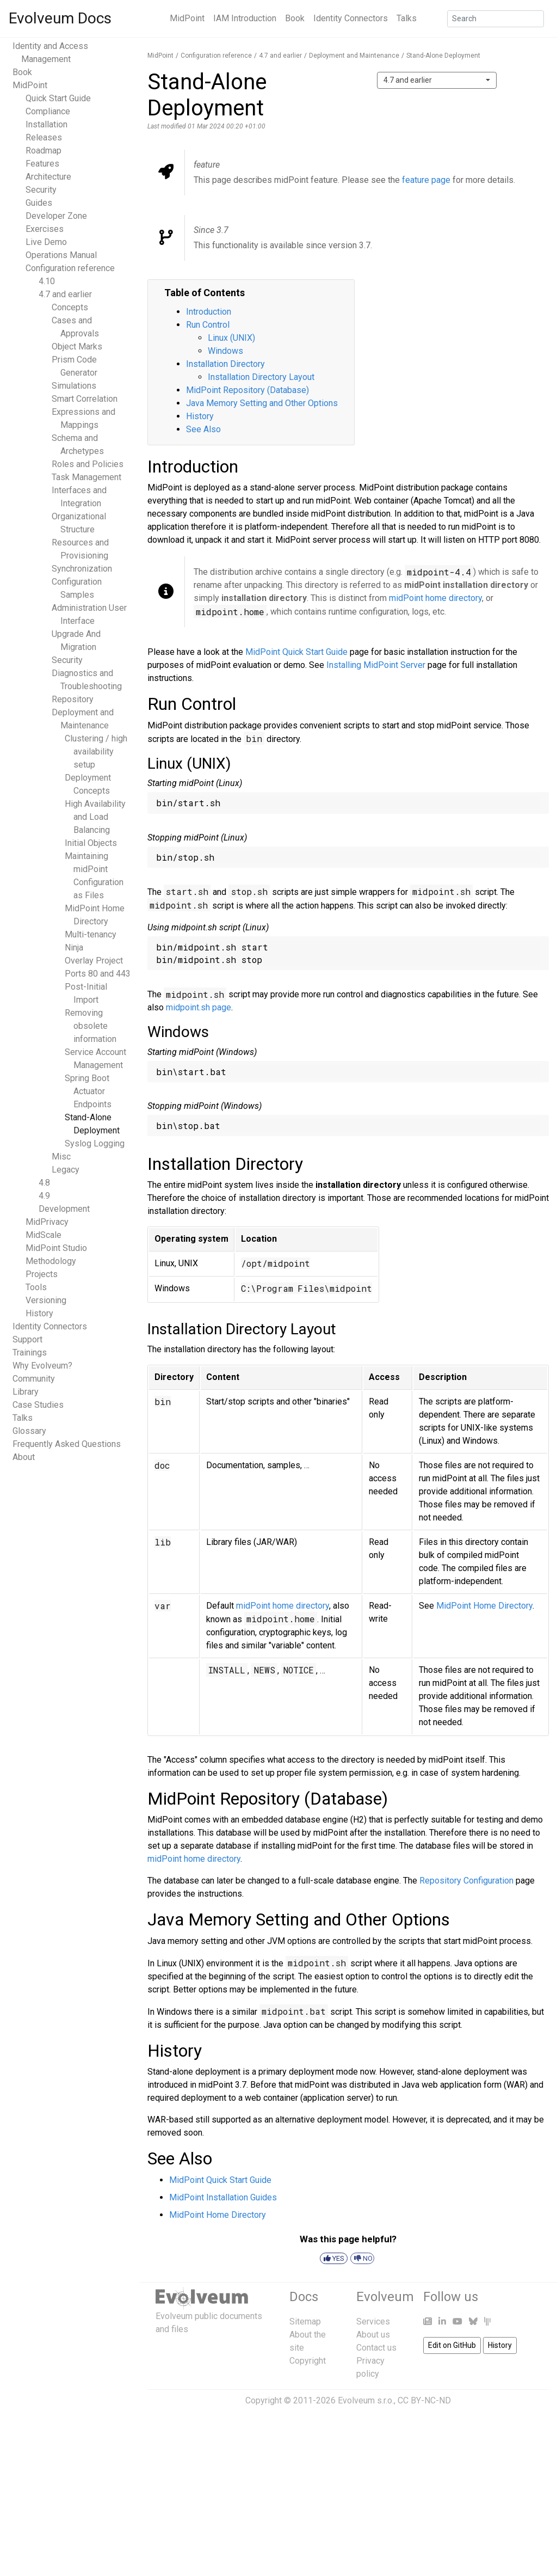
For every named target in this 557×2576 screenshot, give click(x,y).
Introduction (208, 311)
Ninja (74, 947)
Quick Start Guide (58, 98)
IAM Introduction (244, 18)
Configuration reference (70, 268)
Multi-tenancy (90, 934)
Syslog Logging (95, 1143)
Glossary (29, 1431)
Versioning (46, 1300)
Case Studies (38, 1405)
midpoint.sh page (198, 1007)
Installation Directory (225, 364)
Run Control (208, 325)
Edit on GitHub (452, 2345)
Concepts (70, 307)
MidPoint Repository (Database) (247, 390)
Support (27, 1339)
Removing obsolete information (90, 1026)
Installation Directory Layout (261, 377)
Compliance (48, 111)
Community (34, 1378)
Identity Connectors (350, 18)
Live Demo (46, 242)
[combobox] (437, 80)
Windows (225, 351)
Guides (39, 203)
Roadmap (43, 150)
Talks (407, 18)
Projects (42, 1274)
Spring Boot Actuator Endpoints (88, 1091)
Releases (44, 137)
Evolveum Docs (60, 18)
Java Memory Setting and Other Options (262, 403)
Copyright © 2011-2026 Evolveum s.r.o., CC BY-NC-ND (348, 2400)
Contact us (376, 2347)
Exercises (45, 229)
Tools (36, 1287)
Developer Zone (56, 216)
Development (64, 1209)
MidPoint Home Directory (484, 1605)
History (39, 1313)
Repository (73, 699)
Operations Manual (61, 255)
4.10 (47, 281)
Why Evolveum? (42, 1365)
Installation (46, 124)
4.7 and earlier (65, 294)
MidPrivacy (47, 1222)
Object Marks (77, 346)
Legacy (65, 1169)
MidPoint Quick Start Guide (296, 652)
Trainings (30, 1352)
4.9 (44, 1196)
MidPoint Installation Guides (223, 2197)
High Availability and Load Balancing (95, 817)
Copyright (307, 2361)
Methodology (51, 1261)
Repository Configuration (466, 1880)
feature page (426, 180)
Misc (61, 1156)
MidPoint (187, 18)
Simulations (74, 386)
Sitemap (305, 2321)
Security (41, 190)
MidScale (43, 1235)
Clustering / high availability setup (96, 751)
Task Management (86, 477)
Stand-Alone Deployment (443, 55)
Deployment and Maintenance (354, 55)
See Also (203, 429)
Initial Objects (91, 843)
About (24, 1457)
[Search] (495, 18)
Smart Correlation (84, 399)
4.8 (44, 1182)
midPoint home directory (435, 598)
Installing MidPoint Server (375, 665)
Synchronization (82, 568)
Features (42, 163)
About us (373, 2334)
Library (26, 1392)
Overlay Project (94, 960)
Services (373, 2321)
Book (295, 18)
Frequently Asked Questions (67, 1444)
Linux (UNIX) (231, 338)
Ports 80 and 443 (98, 973)
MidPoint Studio (56, 1248)
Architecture (48, 176)
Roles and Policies (87, 464)
